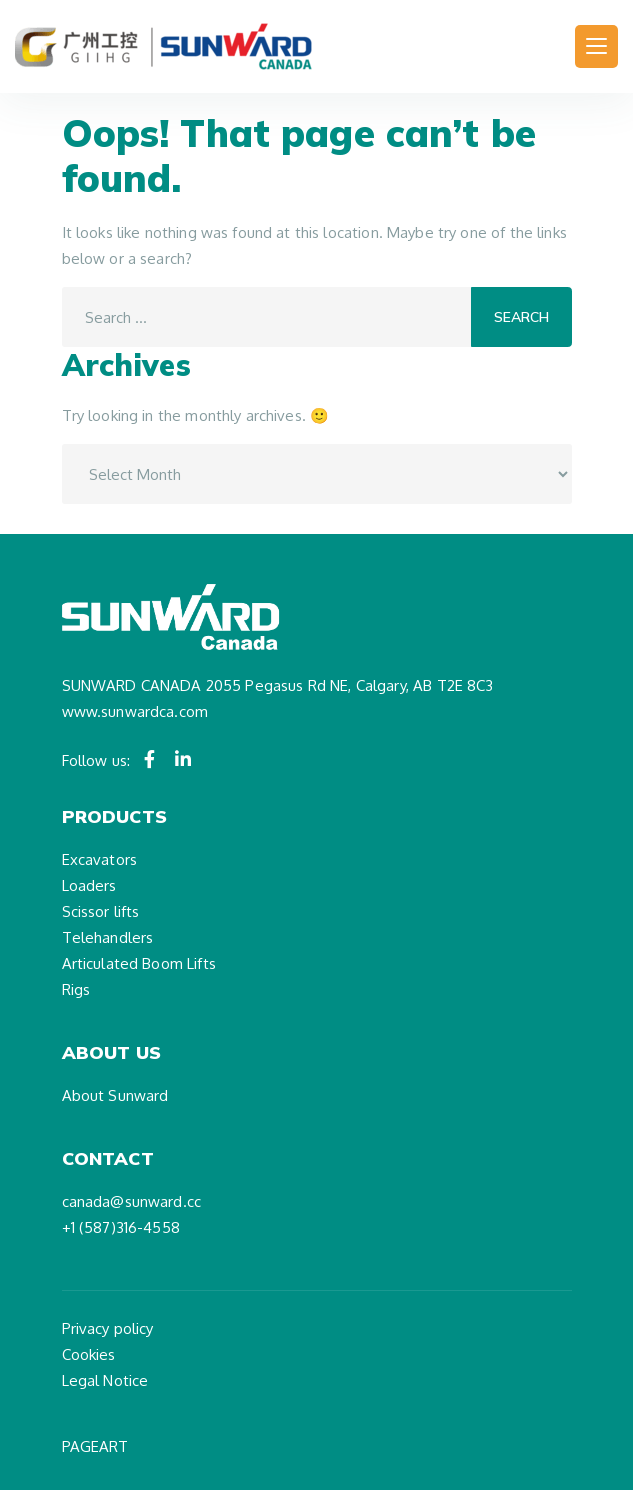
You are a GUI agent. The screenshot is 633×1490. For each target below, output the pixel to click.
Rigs (76, 989)
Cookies (89, 1354)
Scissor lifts (101, 911)
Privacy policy (108, 1328)
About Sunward (115, 1095)
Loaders (89, 885)
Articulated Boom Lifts (139, 963)
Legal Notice (105, 1380)
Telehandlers (108, 937)
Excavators (100, 859)
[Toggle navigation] (596, 46)
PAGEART (95, 1446)
